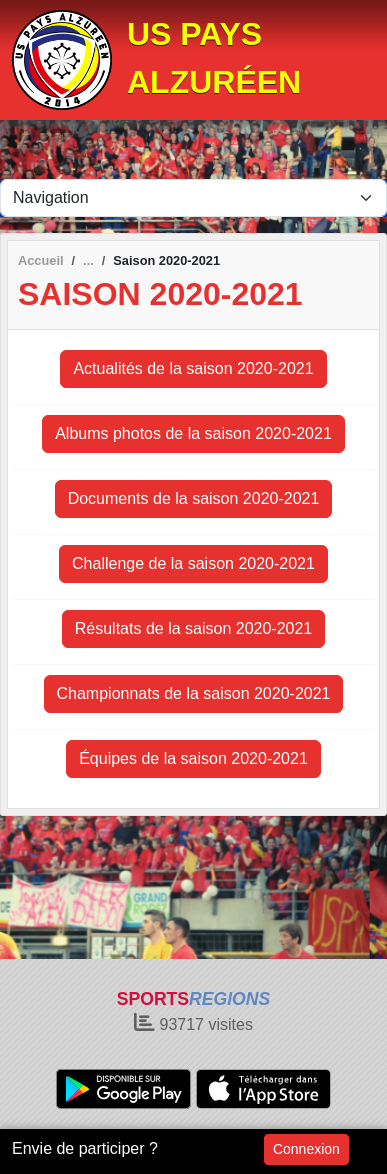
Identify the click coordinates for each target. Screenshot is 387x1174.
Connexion (306, 1149)
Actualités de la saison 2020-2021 (193, 368)
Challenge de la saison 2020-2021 (193, 563)
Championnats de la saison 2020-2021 (194, 693)
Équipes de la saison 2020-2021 (193, 758)
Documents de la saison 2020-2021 (194, 498)
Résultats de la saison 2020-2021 (194, 628)
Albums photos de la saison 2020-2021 (193, 433)
